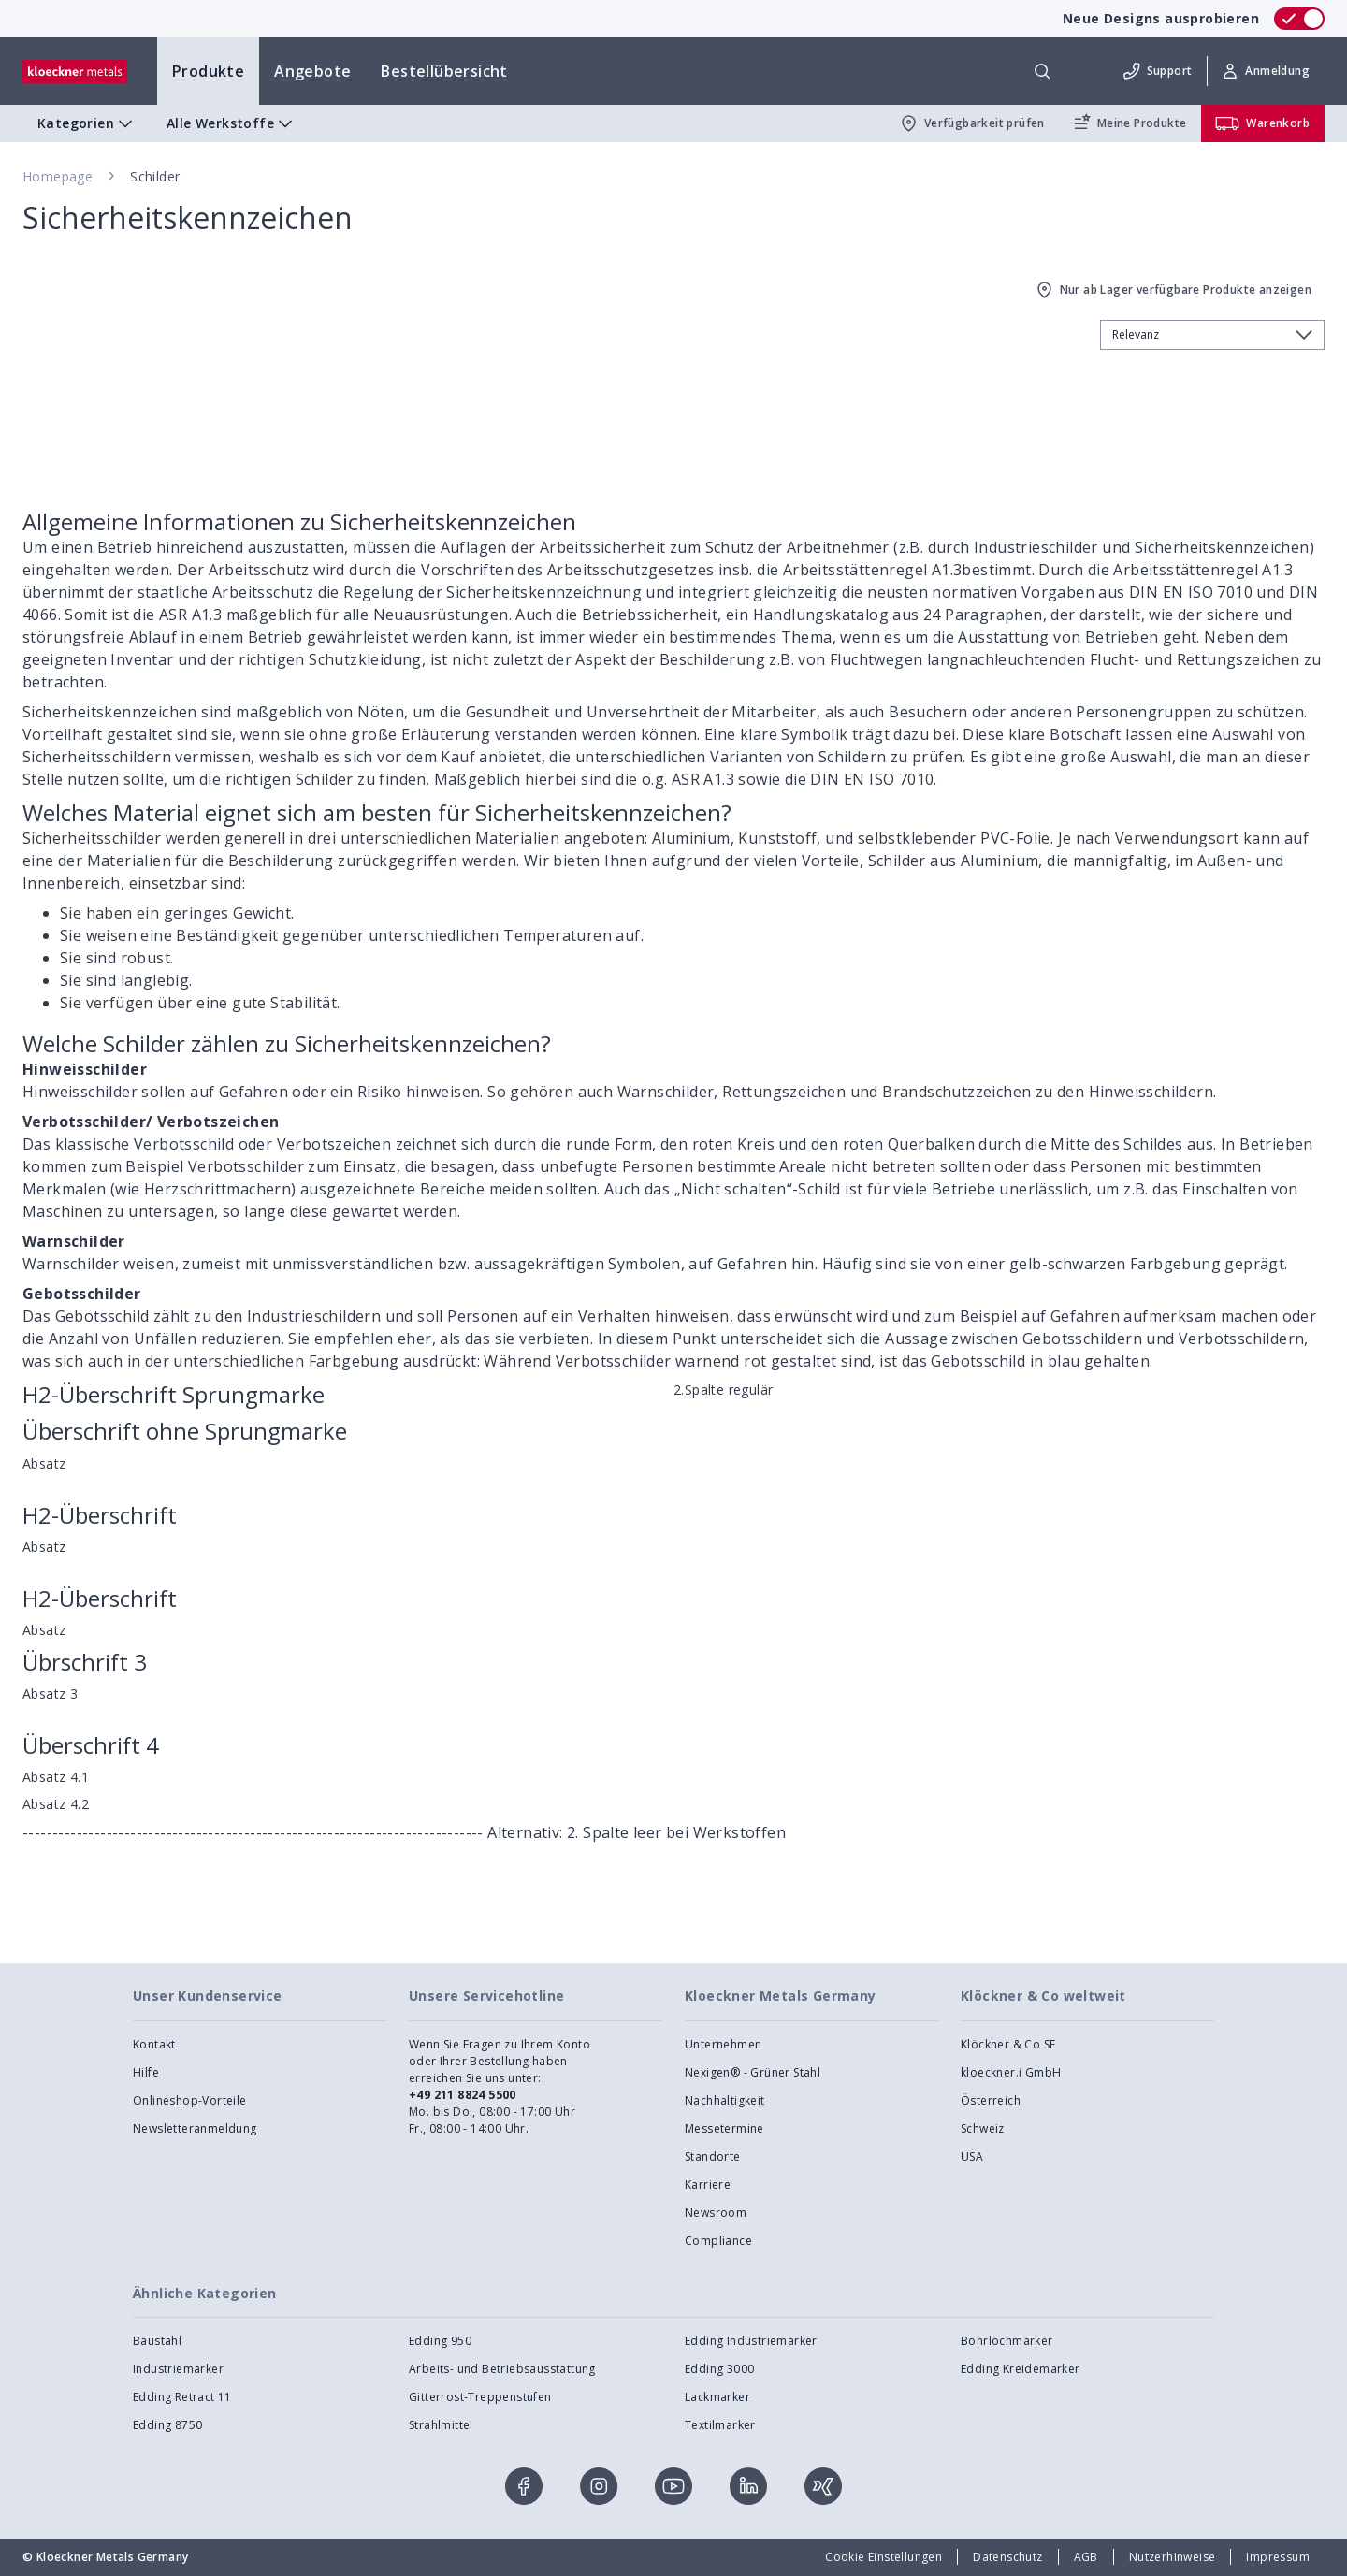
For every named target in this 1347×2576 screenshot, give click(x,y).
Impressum (1278, 2557)
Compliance (718, 2241)
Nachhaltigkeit (725, 2100)
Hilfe (146, 2072)
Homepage (57, 176)
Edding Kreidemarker (1020, 2369)
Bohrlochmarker (1007, 2341)
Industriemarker (178, 2369)
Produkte (208, 71)
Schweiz (983, 2128)
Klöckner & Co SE (1008, 2044)
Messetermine (724, 2128)
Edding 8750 (167, 2425)
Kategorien (87, 123)
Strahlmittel (441, 2425)
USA (972, 2156)
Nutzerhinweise (1172, 2557)
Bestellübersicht (444, 71)
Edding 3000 (719, 2369)
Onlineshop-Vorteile (190, 2100)
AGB (1086, 2557)
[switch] (1299, 18)
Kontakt (154, 2044)
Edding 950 (440, 2341)
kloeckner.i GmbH (1011, 2072)
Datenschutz (1007, 2557)
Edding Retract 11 (182, 2397)
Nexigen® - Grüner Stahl (752, 2072)
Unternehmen (723, 2044)
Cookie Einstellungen (883, 2557)
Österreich (991, 2100)
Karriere (708, 2184)
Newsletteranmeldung (195, 2128)
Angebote (312, 71)
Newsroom (715, 2213)
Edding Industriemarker (751, 2341)
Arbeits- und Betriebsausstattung (502, 2369)
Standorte (713, 2156)
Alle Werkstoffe (232, 123)
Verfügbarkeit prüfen (971, 123)
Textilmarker (720, 2425)
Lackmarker (717, 2397)
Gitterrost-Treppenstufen (480, 2397)
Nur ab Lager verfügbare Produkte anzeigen (1172, 290)
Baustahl (157, 2341)
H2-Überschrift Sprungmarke (173, 1394)
